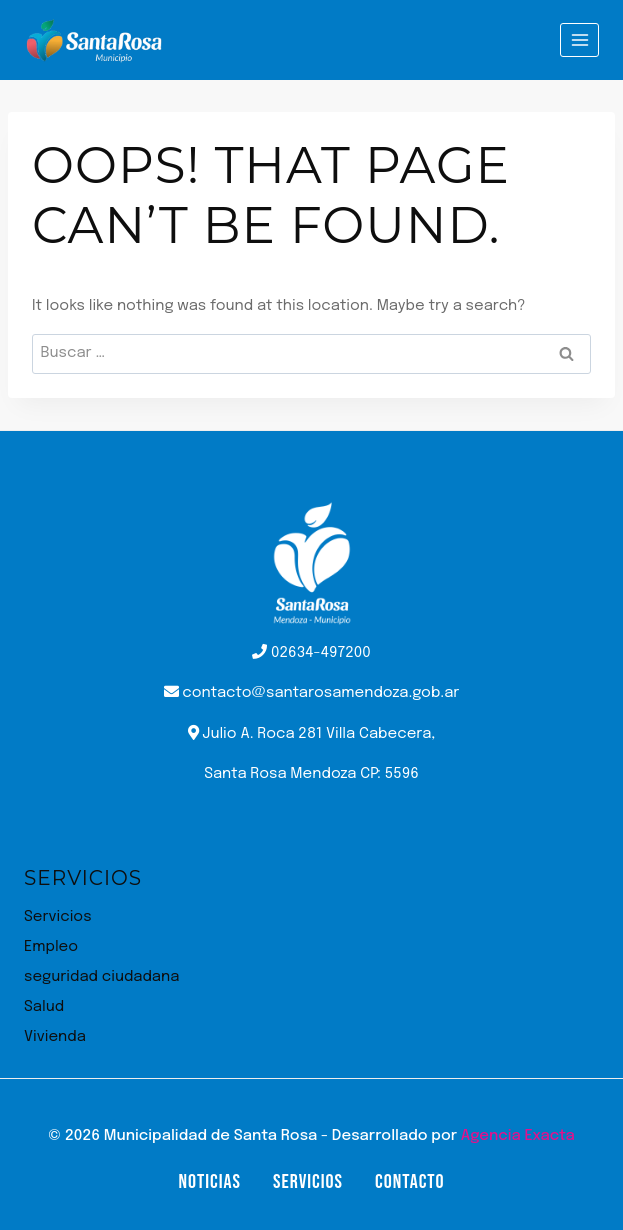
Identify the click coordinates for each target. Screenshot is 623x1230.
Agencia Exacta (518, 1136)
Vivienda (55, 1037)
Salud (44, 1007)
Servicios (58, 917)
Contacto (409, 1182)
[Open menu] (579, 39)
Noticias (209, 1182)
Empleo (51, 947)
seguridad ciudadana (101, 977)
